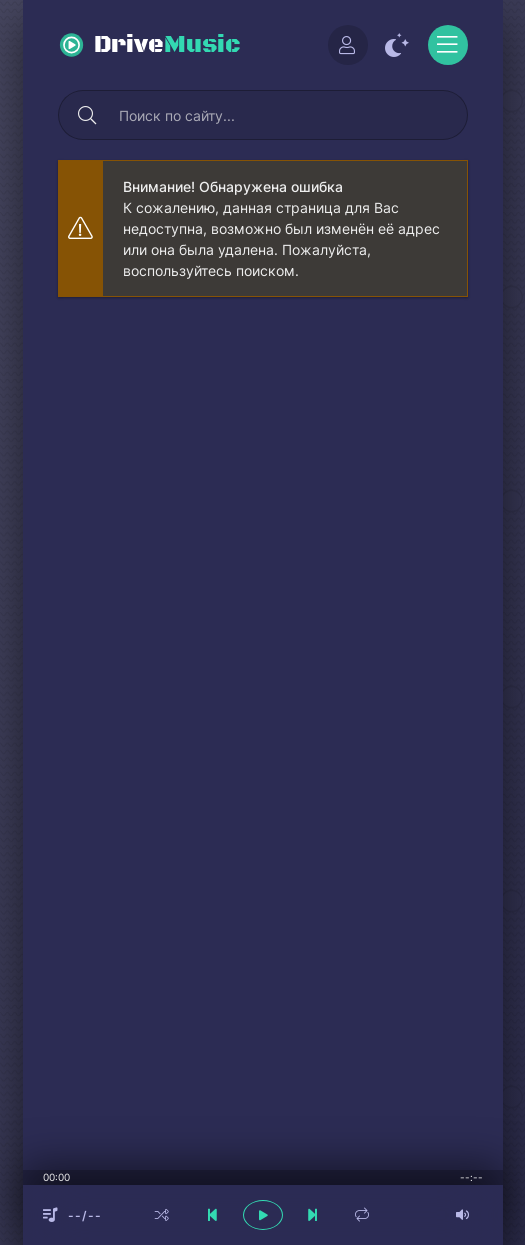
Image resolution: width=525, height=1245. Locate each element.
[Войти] (348, 45)
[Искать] (88, 115)
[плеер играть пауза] (263, 1215)
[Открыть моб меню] (448, 45)
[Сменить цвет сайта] (398, 45)
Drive (167, 45)
